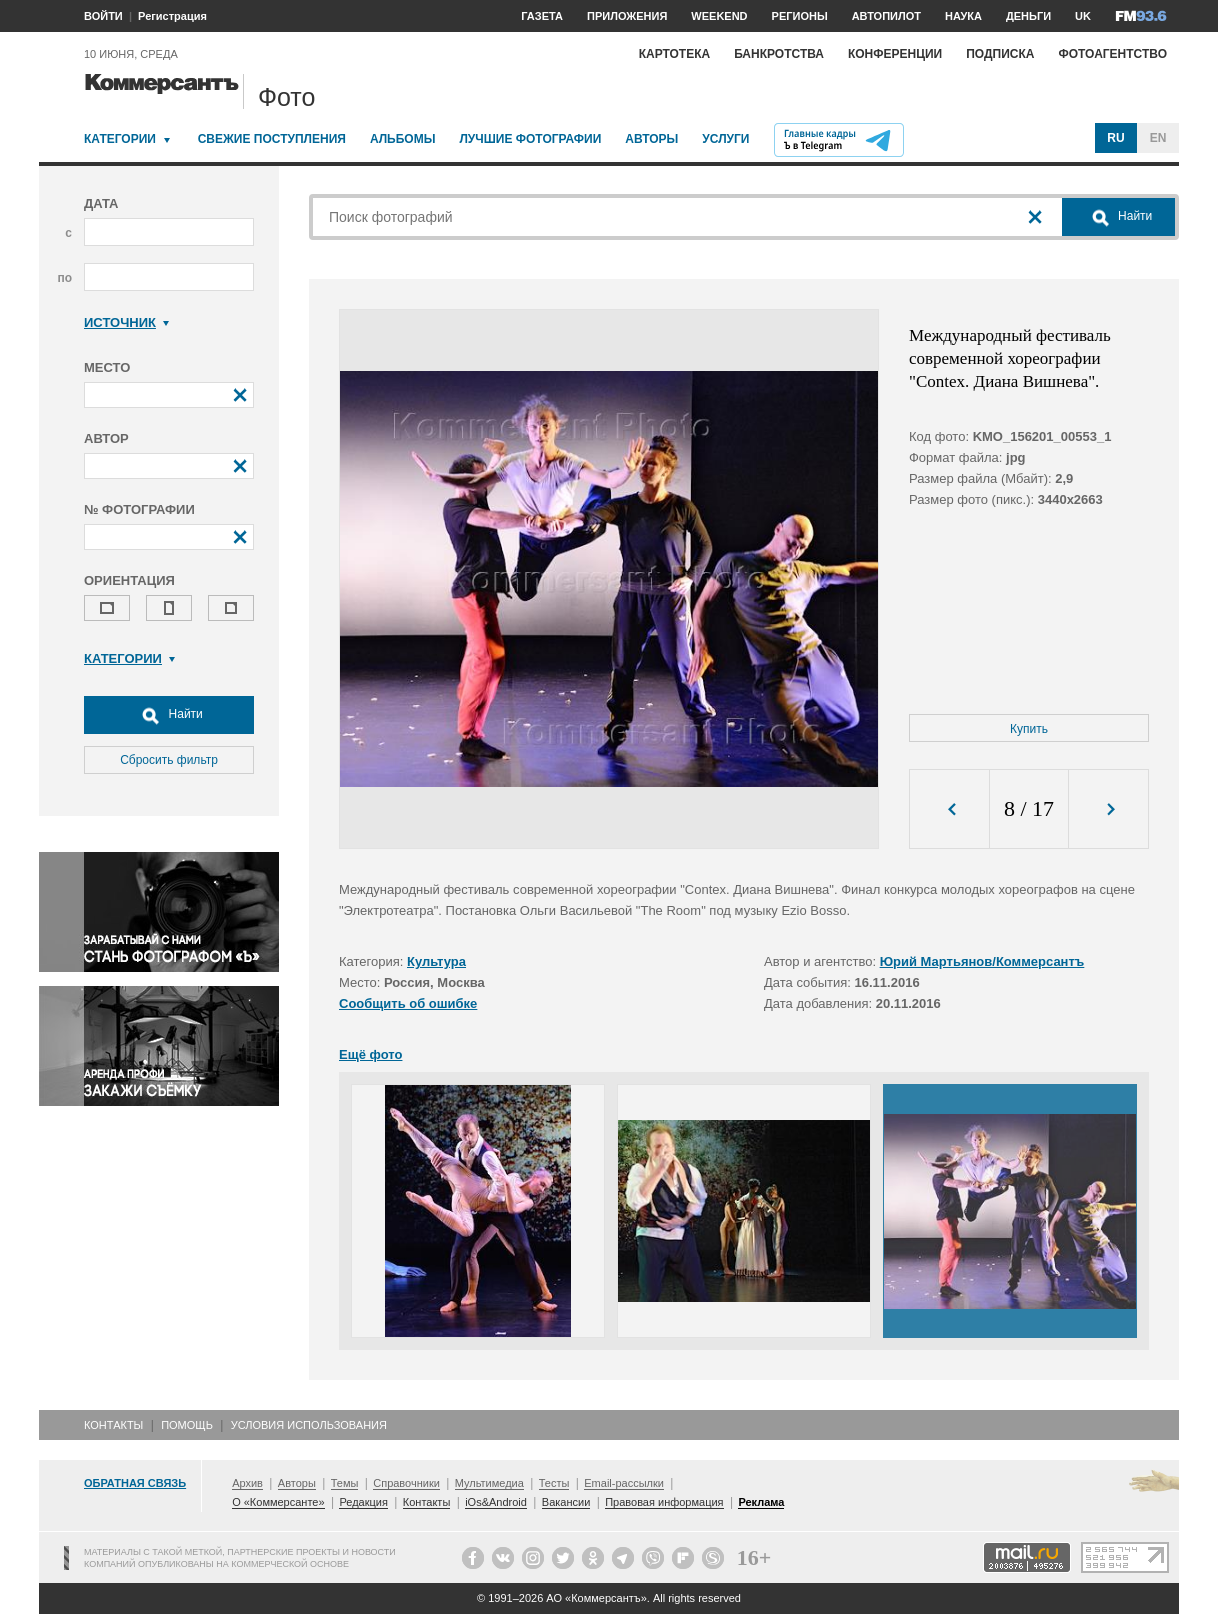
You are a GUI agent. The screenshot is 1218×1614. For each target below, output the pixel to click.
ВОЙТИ (103, 16)
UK (1083, 16)
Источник (126, 322)
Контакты (113, 1425)
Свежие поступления (272, 139)
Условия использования (309, 1425)
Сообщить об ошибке (408, 1003)
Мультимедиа (489, 1483)
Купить (1029, 729)
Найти (169, 715)
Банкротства (779, 54)
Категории (120, 139)
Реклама (761, 1502)
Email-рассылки (624, 1483)
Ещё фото (370, 1054)
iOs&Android (496, 1502)
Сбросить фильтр (169, 760)
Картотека (675, 54)
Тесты (554, 1483)
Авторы (651, 139)
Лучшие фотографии (530, 139)
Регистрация (172, 16)
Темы (345, 1483)
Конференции (895, 54)
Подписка (1000, 54)
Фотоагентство (1112, 54)
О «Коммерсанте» (278, 1502)
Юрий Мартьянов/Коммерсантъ (982, 961)
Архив (247, 1483)
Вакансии (566, 1502)
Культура (436, 961)
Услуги (725, 139)
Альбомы (403, 139)
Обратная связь (135, 1483)
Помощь (187, 1425)
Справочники (406, 1483)
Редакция (363, 1502)
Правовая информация (664, 1502)
